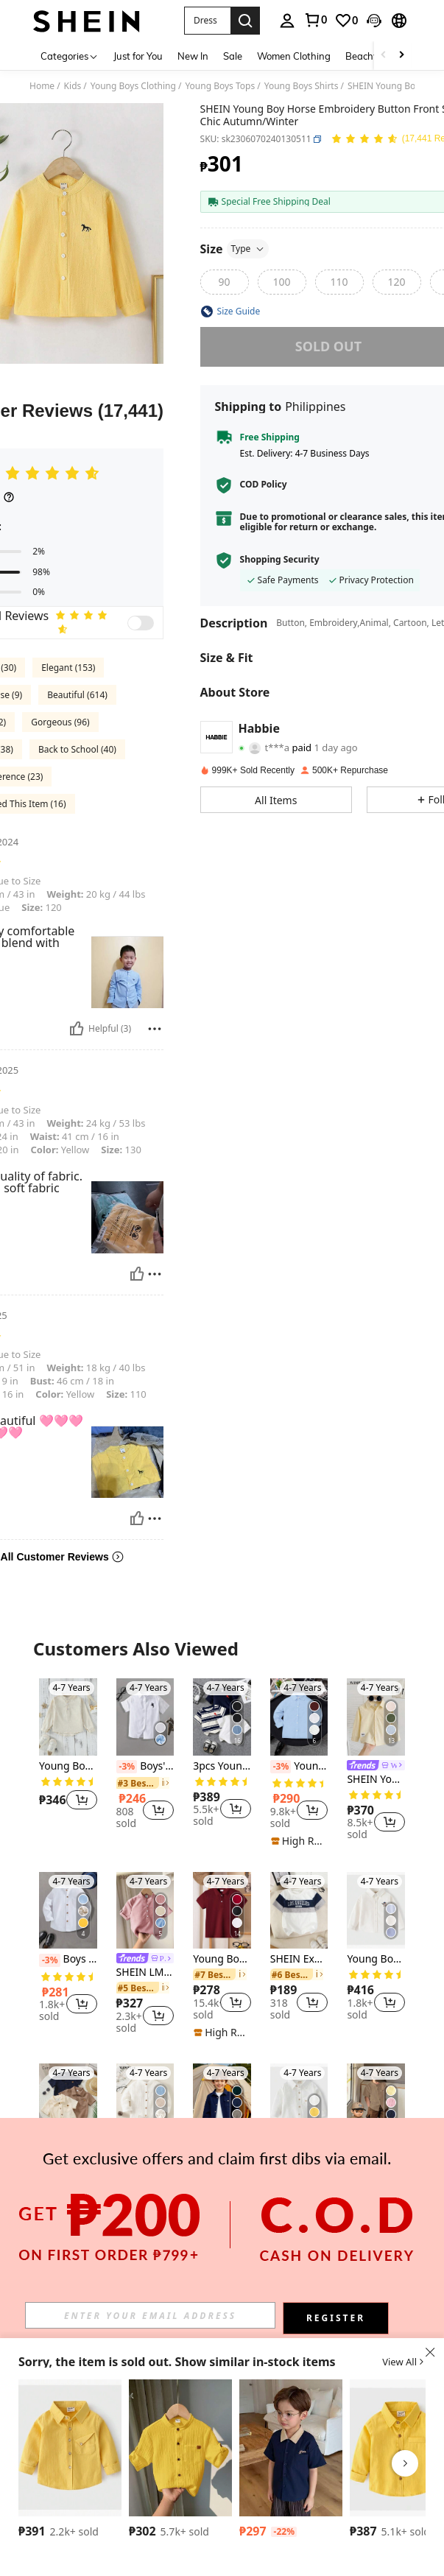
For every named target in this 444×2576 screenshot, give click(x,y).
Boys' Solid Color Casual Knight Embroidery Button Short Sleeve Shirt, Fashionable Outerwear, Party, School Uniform (145, 1766)
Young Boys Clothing (133, 86)
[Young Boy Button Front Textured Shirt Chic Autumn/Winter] (145, 2102)
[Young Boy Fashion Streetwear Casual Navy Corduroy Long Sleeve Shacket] (222, 2102)
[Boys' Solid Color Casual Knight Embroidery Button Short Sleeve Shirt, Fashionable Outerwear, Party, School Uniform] (145, 1717)
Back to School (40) (77, 749)
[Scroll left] (383, 55)
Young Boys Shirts (301, 86)
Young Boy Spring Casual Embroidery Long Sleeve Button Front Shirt (376, 1959)
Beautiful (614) (77, 695)
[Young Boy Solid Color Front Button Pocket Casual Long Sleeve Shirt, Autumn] (299, 2102)
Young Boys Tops (220, 86)
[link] (315, 20)
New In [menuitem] (192, 56)
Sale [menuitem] (232, 56)
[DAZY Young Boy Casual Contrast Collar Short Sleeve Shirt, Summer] (290, 2447)
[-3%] (127, 1766)
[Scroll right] (401, 55)
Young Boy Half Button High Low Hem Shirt (68, 1766)
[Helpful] (76, 1029)
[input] (150, 2315)
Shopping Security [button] (280, 560)
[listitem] (68, 1753)
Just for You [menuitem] (138, 56)
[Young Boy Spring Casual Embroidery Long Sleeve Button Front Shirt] (376, 1910)
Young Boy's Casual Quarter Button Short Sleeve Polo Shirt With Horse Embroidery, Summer (222, 1959)
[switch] (140, 623)
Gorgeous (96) (60, 722)
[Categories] (69, 55)
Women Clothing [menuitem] (294, 56)
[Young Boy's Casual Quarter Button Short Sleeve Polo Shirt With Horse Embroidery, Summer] (222, 1910)
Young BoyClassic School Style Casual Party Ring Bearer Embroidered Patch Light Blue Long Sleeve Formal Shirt (299, 1766)
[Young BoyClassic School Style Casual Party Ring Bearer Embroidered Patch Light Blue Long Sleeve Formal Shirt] (299, 1717)
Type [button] (248, 248)
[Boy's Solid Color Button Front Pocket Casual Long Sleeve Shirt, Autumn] (69, 2447)
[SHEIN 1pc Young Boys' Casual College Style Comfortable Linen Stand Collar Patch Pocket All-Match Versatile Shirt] (180, 2447)
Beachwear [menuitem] (370, 56)
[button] (207, 21)
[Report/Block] (154, 1029)
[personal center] (287, 20)
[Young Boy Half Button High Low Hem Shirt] (68, 1717)
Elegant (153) (68, 667)
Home (41, 86)
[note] (299, 1841)
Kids (73, 86)
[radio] (224, 282)
